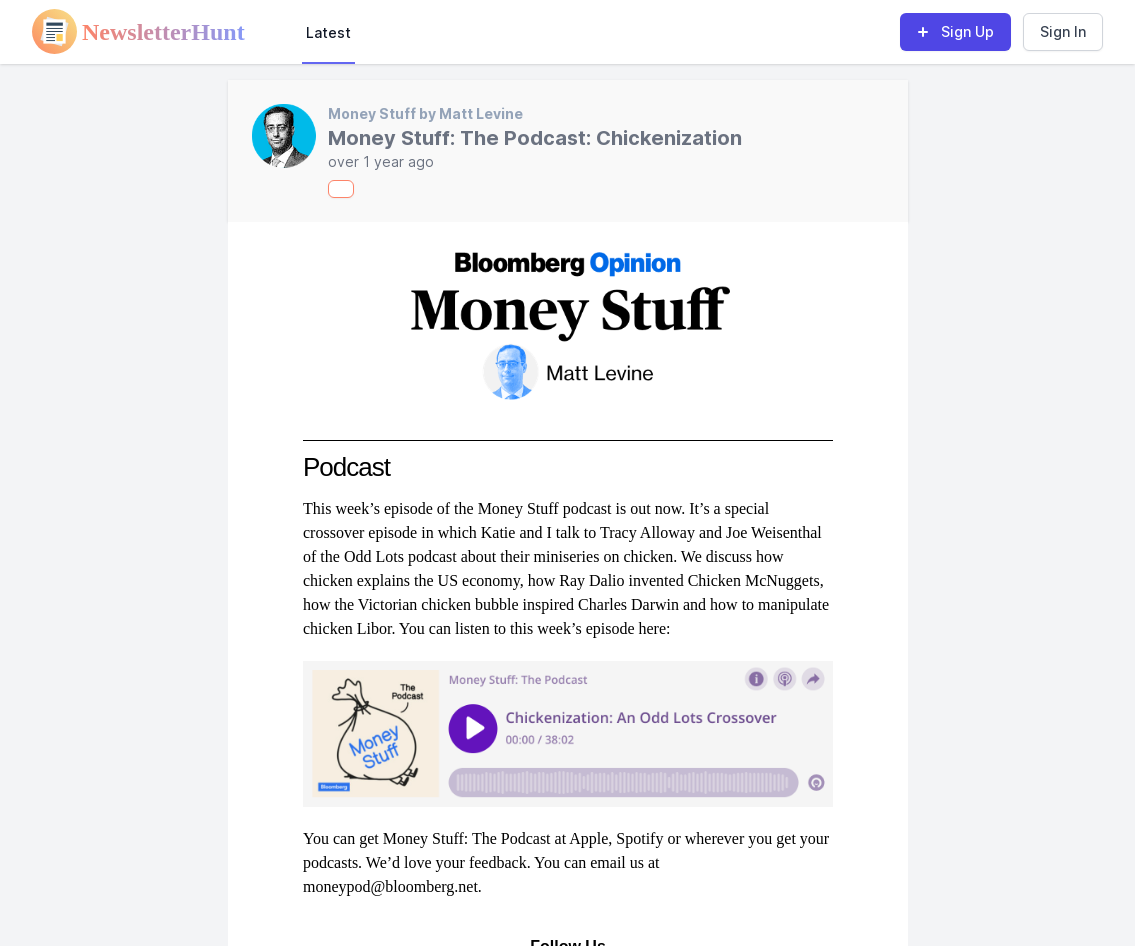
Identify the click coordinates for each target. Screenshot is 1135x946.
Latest (328, 32)
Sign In (1063, 31)
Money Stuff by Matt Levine (425, 113)
